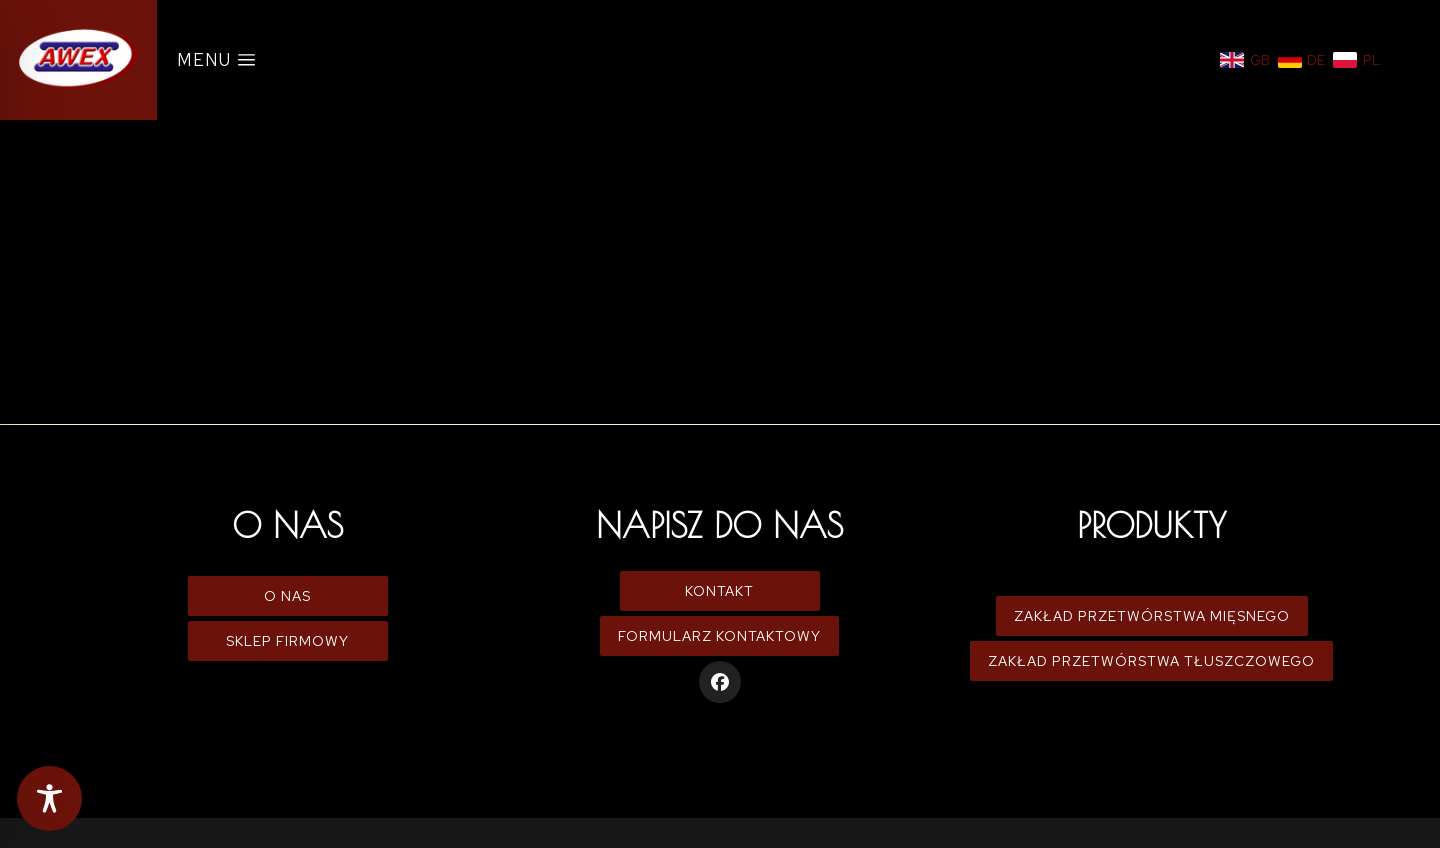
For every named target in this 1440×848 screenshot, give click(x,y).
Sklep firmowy (287, 641)
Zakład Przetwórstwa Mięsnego (1152, 616)
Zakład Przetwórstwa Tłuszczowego (1151, 661)
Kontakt (719, 591)
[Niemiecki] (1302, 60)
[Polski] (1356, 60)
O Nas (287, 596)
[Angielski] (1245, 60)
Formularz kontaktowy (719, 636)
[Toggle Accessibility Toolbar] (49, 798)
